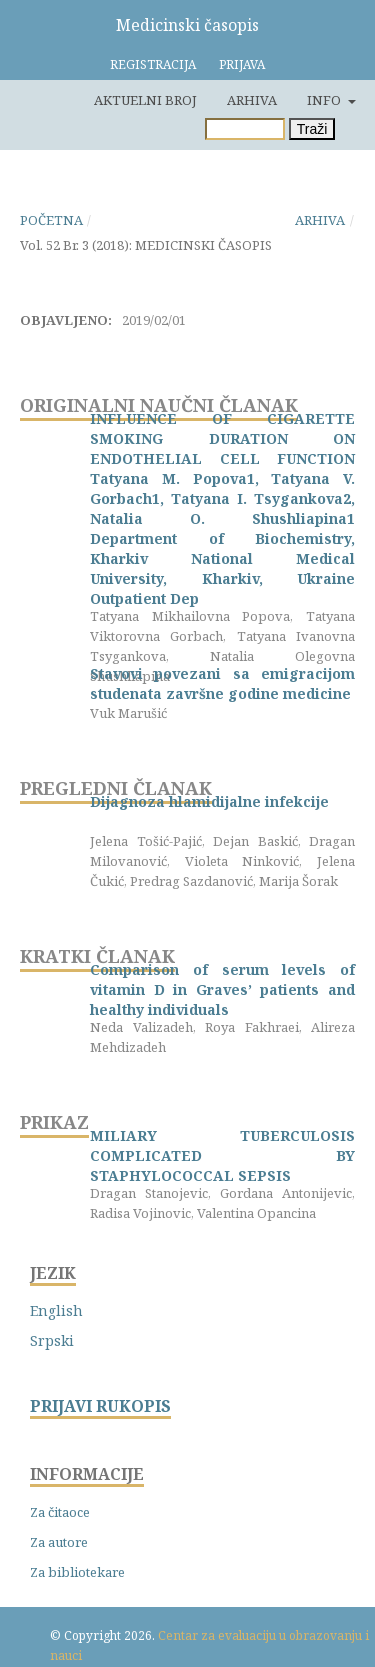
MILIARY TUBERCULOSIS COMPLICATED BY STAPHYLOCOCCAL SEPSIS (222, 1155)
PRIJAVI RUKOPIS (100, 1406)
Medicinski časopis (187, 25)
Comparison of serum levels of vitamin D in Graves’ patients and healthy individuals (222, 989)
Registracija (153, 64)
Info (325, 100)
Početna (51, 220)
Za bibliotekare (77, 1572)
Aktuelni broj (145, 100)
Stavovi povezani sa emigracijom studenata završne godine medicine (222, 683)
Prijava (242, 64)
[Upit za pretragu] (245, 129)
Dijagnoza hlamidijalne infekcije (209, 801)
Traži (312, 129)
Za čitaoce (60, 1512)
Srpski (52, 1340)
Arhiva (252, 100)
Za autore (59, 1542)
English (56, 1310)
